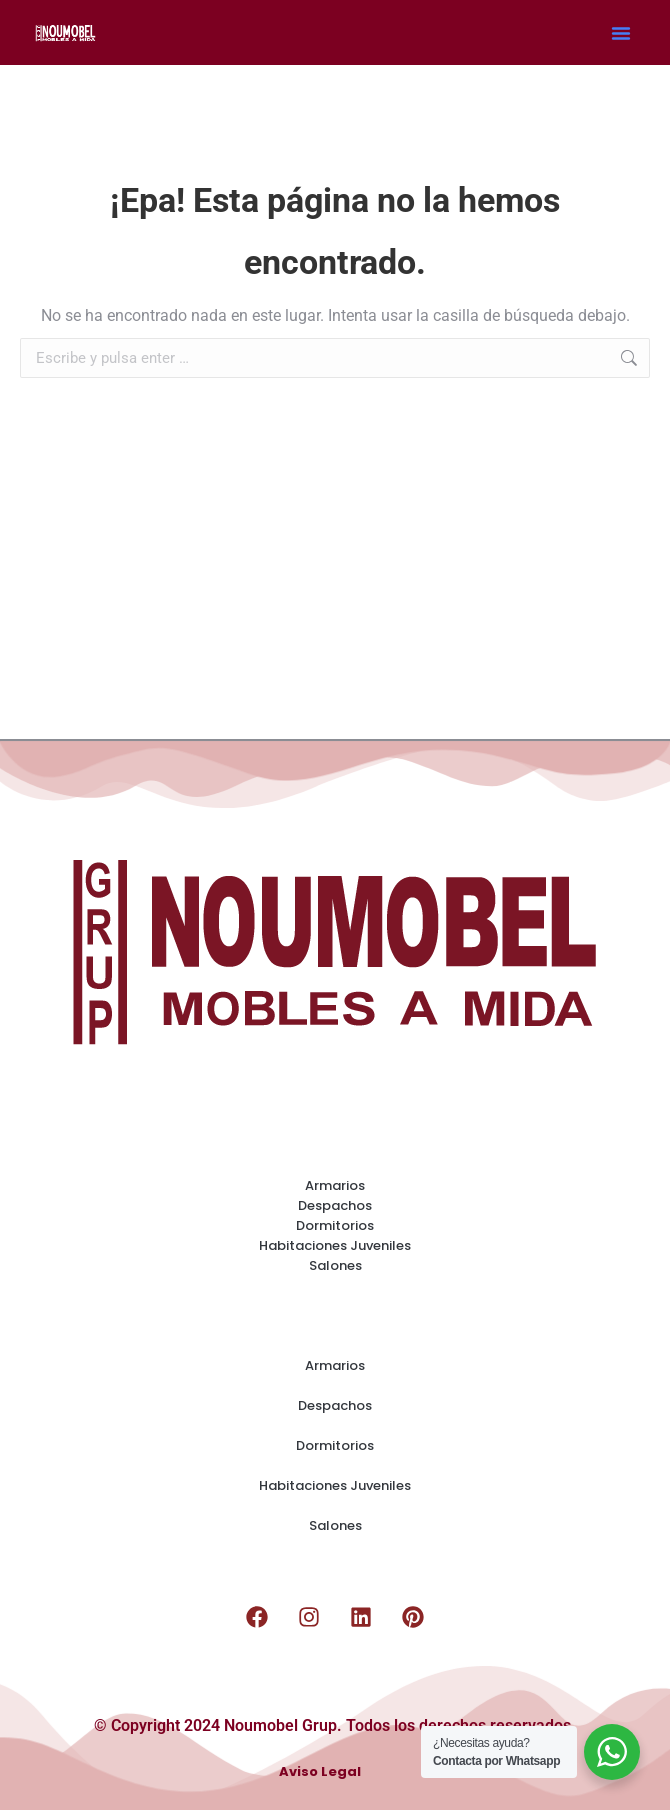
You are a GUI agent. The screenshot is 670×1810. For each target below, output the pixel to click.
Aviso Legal (320, 1772)
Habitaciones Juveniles (335, 1245)
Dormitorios (335, 1225)
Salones (335, 1265)
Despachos (335, 1205)
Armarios (335, 1185)
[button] (621, 33)
